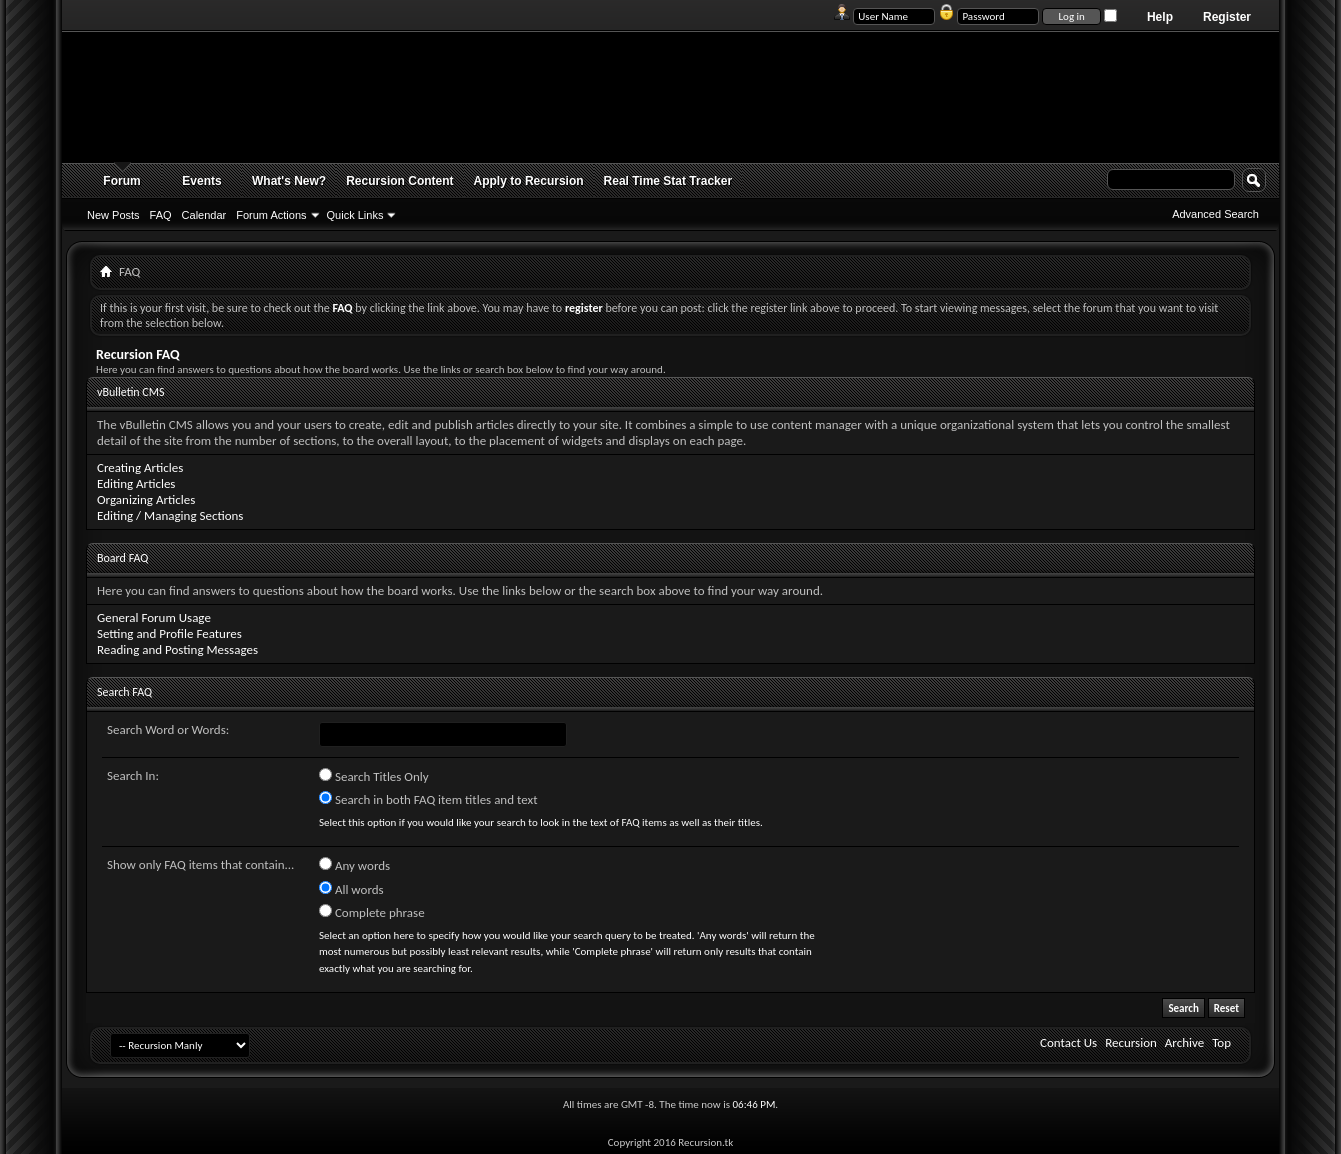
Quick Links (355, 215)
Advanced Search (1215, 214)
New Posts (113, 215)
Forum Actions (271, 215)
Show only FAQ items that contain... (200, 864)
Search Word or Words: (168, 729)
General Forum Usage (154, 617)
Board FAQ (122, 558)
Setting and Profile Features (169, 633)
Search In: (133, 775)
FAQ (161, 215)
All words (351, 889)
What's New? (289, 181)
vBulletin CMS (131, 392)
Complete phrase (372, 912)
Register (1227, 17)
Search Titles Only (374, 776)
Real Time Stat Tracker (668, 181)
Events (201, 181)
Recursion (1131, 1042)
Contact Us (1068, 1042)
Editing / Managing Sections (170, 515)
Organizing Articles (146, 499)
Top (1221, 1042)
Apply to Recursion (529, 181)
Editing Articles (136, 483)
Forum (121, 181)
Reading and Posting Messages (177, 649)
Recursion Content (399, 181)
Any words (354, 865)
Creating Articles (140, 467)
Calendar (204, 215)
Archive (1184, 1042)
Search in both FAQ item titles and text (428, 799)
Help (1160, 17)
